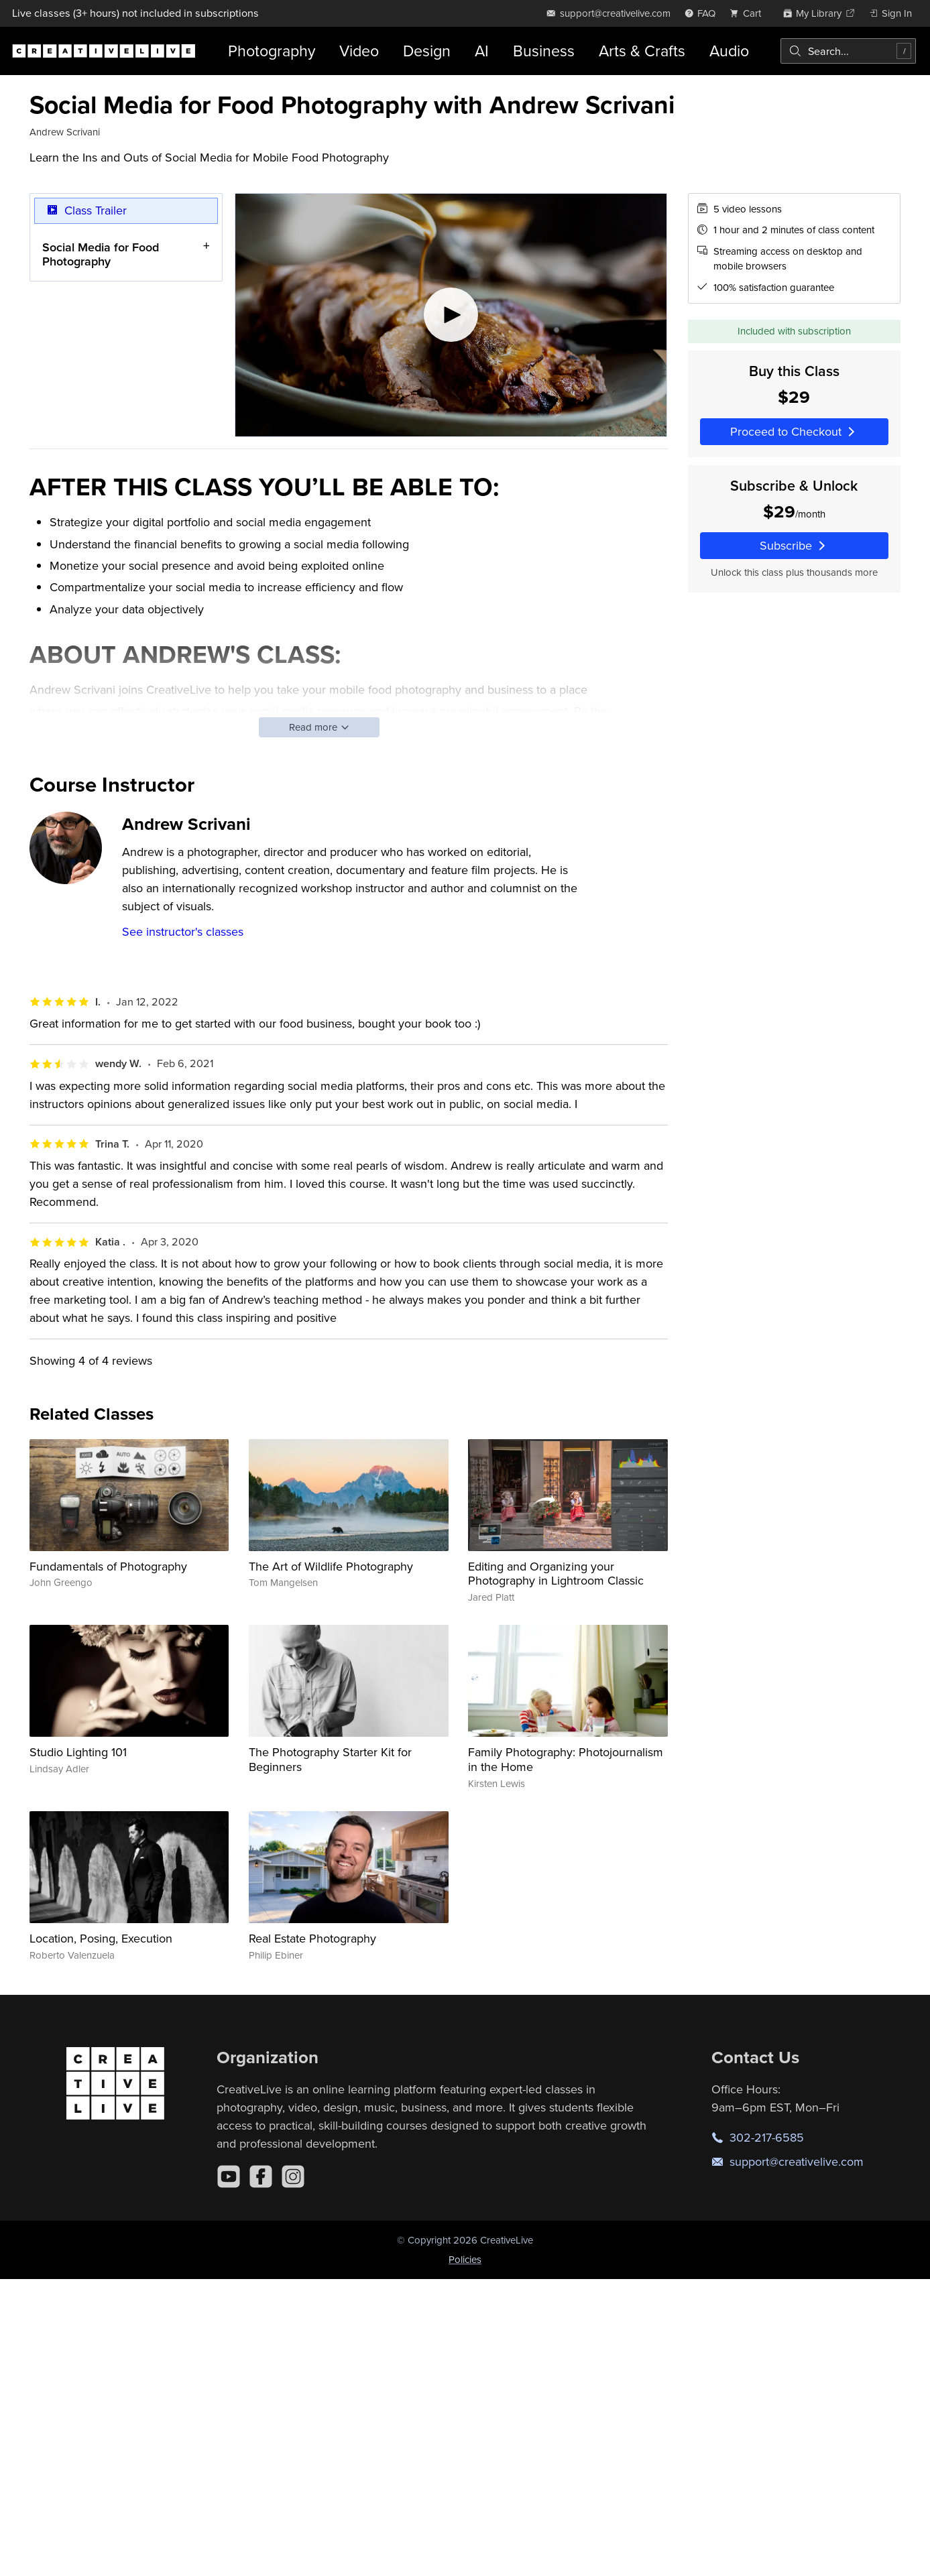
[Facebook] (261, 2176)
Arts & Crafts (642, 51)
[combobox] (848, 51)
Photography (271, 51)
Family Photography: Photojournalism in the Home (565, 1759)
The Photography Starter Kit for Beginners (330, 1759)
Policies (465, 2259)
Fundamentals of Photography (108, 1566)
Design (427, 51)
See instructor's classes (182, 931)
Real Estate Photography (312, 1938)
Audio (729, 51)
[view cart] (748, 13)
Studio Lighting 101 (78, 1751)
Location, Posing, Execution (101, 1938)
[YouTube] (229, 2176)
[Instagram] (293, 2176)
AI (482, 51)
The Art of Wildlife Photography (331, 1566)
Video (359, 51)
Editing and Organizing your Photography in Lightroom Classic (556, 1573)
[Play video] (450, 315)
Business (544, 51)
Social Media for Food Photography (100, 253)
